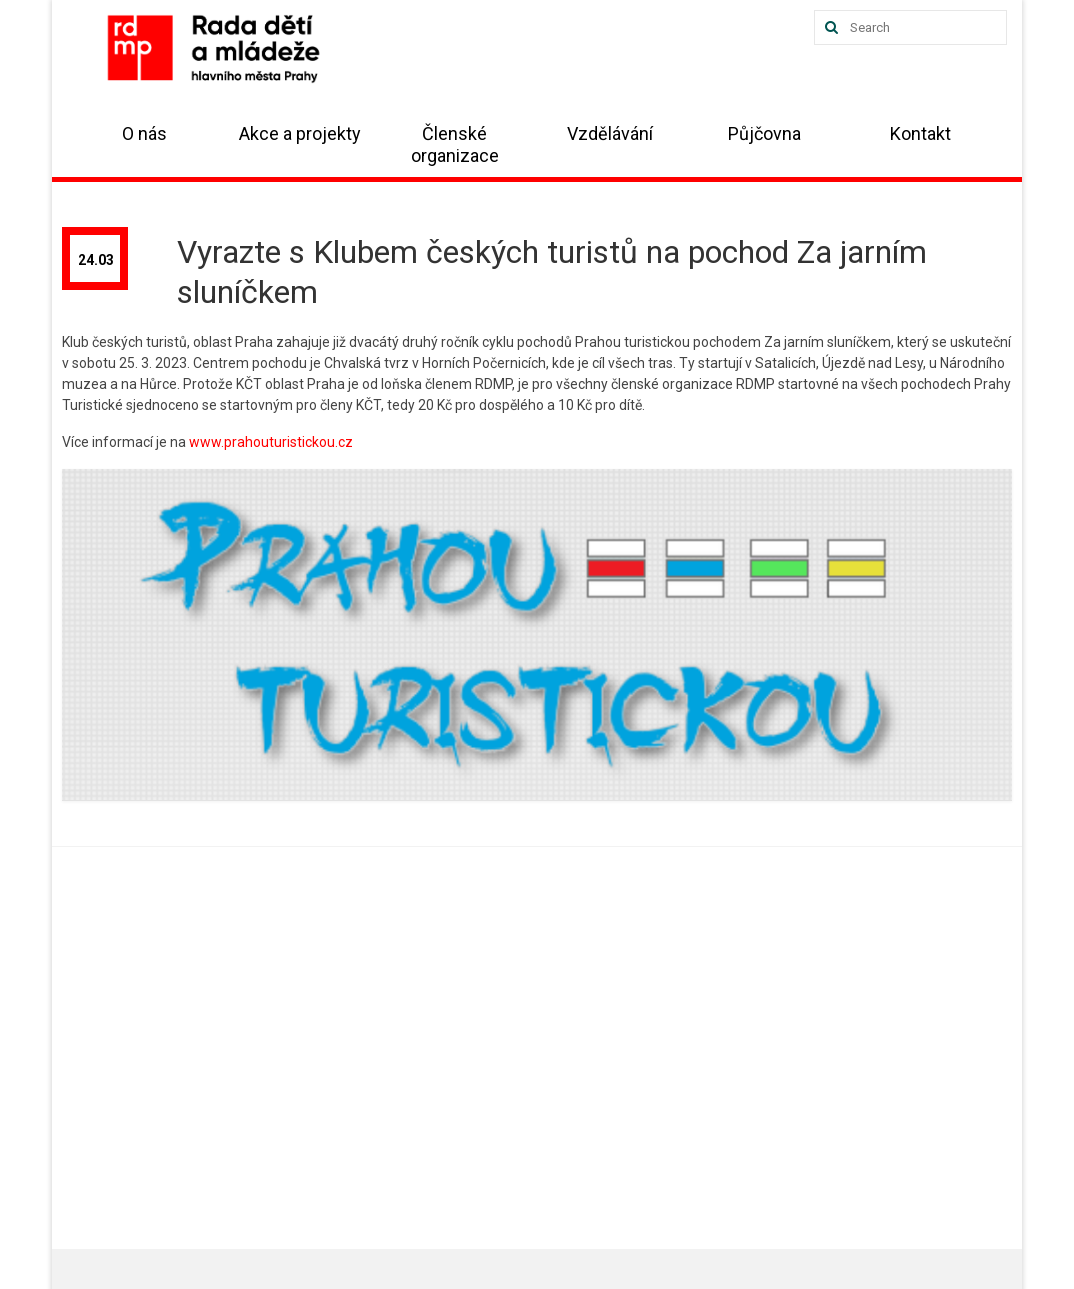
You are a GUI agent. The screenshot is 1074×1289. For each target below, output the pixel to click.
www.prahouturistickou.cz (271, 442)
